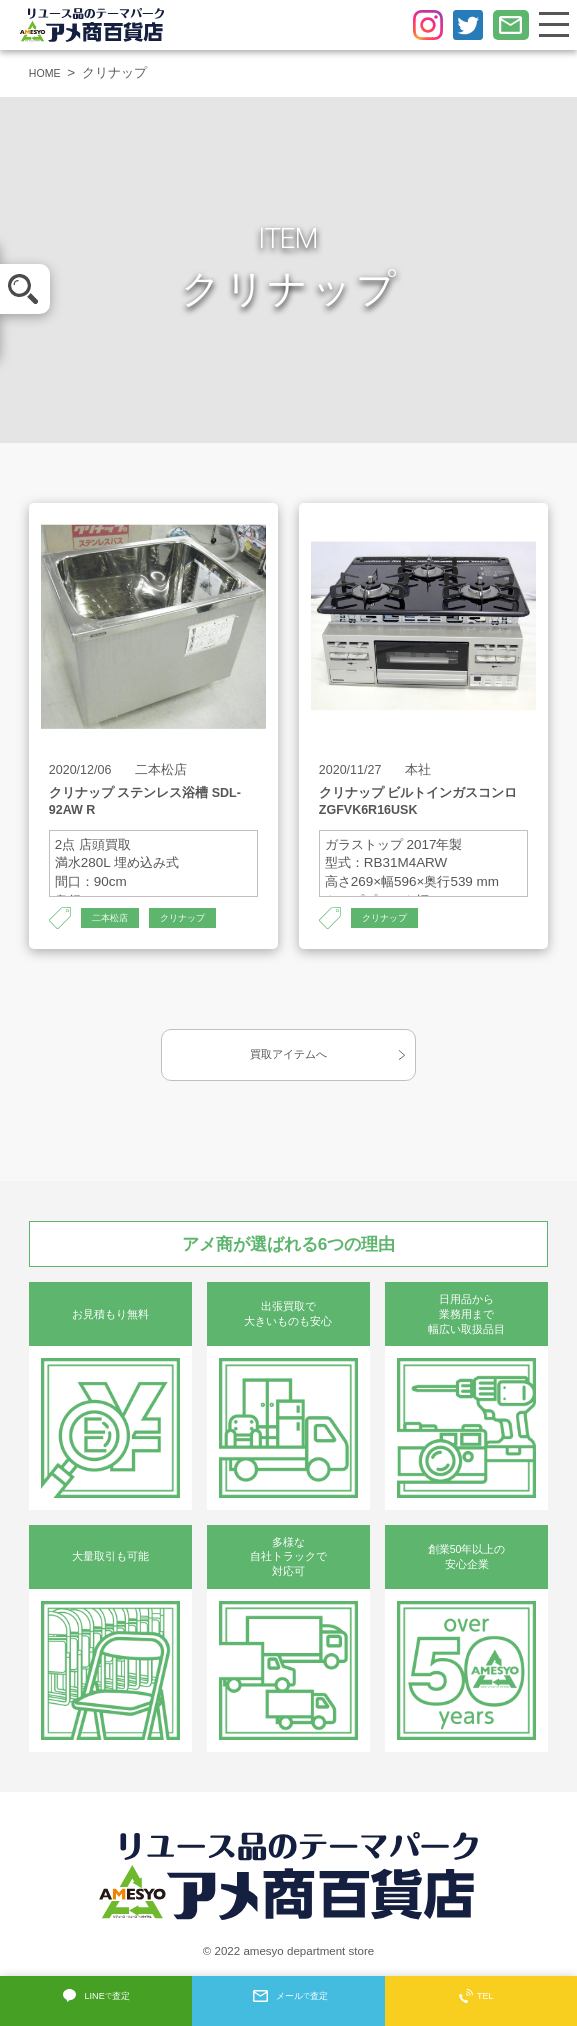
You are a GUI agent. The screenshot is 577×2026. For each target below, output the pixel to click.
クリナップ (202, 919)
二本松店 (116, 919)
